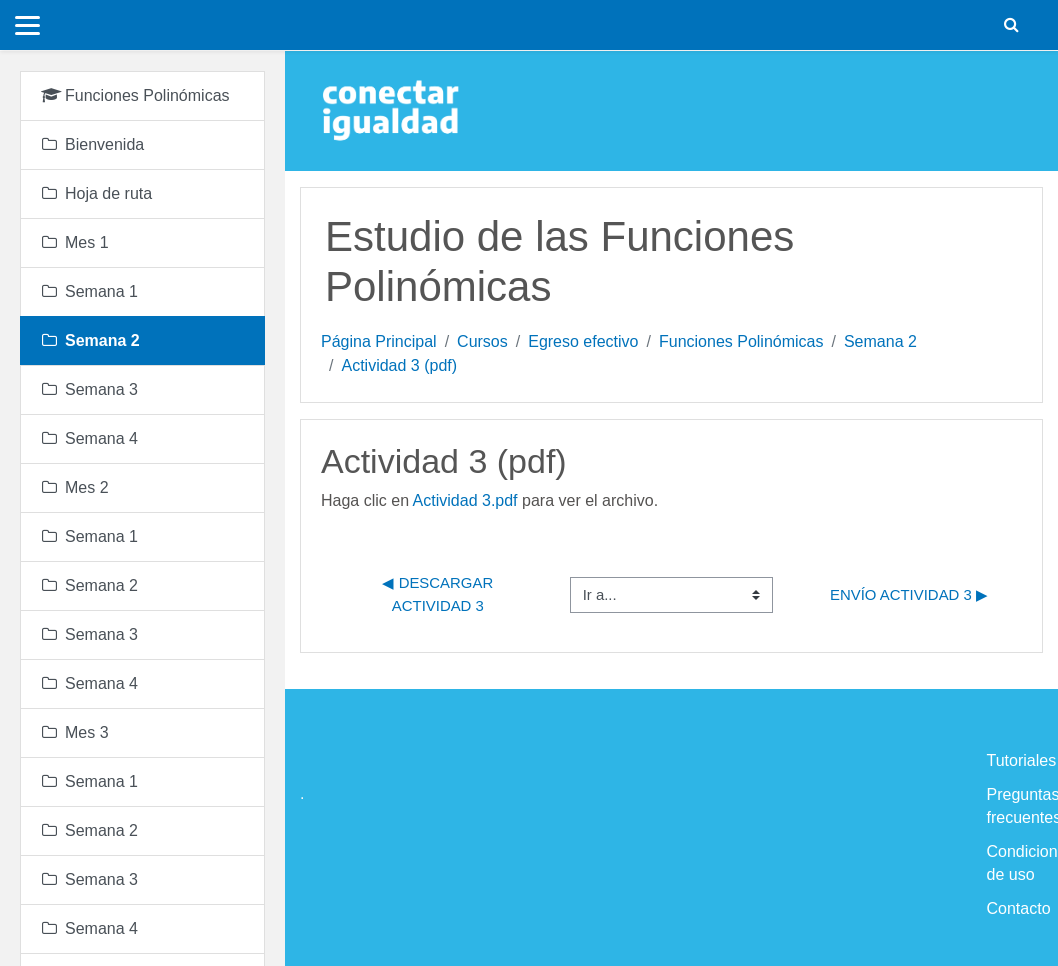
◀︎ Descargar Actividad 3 (439, 593)
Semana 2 (880, 341)
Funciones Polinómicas (741, 341)
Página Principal (379, 341)
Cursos (482, 341)
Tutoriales (1022, 760)
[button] (1011, 25)
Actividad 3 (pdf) (399, 365)
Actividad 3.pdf (465, 500)
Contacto (1019, 908)
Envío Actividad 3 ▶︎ (909, 594)
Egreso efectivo (583, 341)
